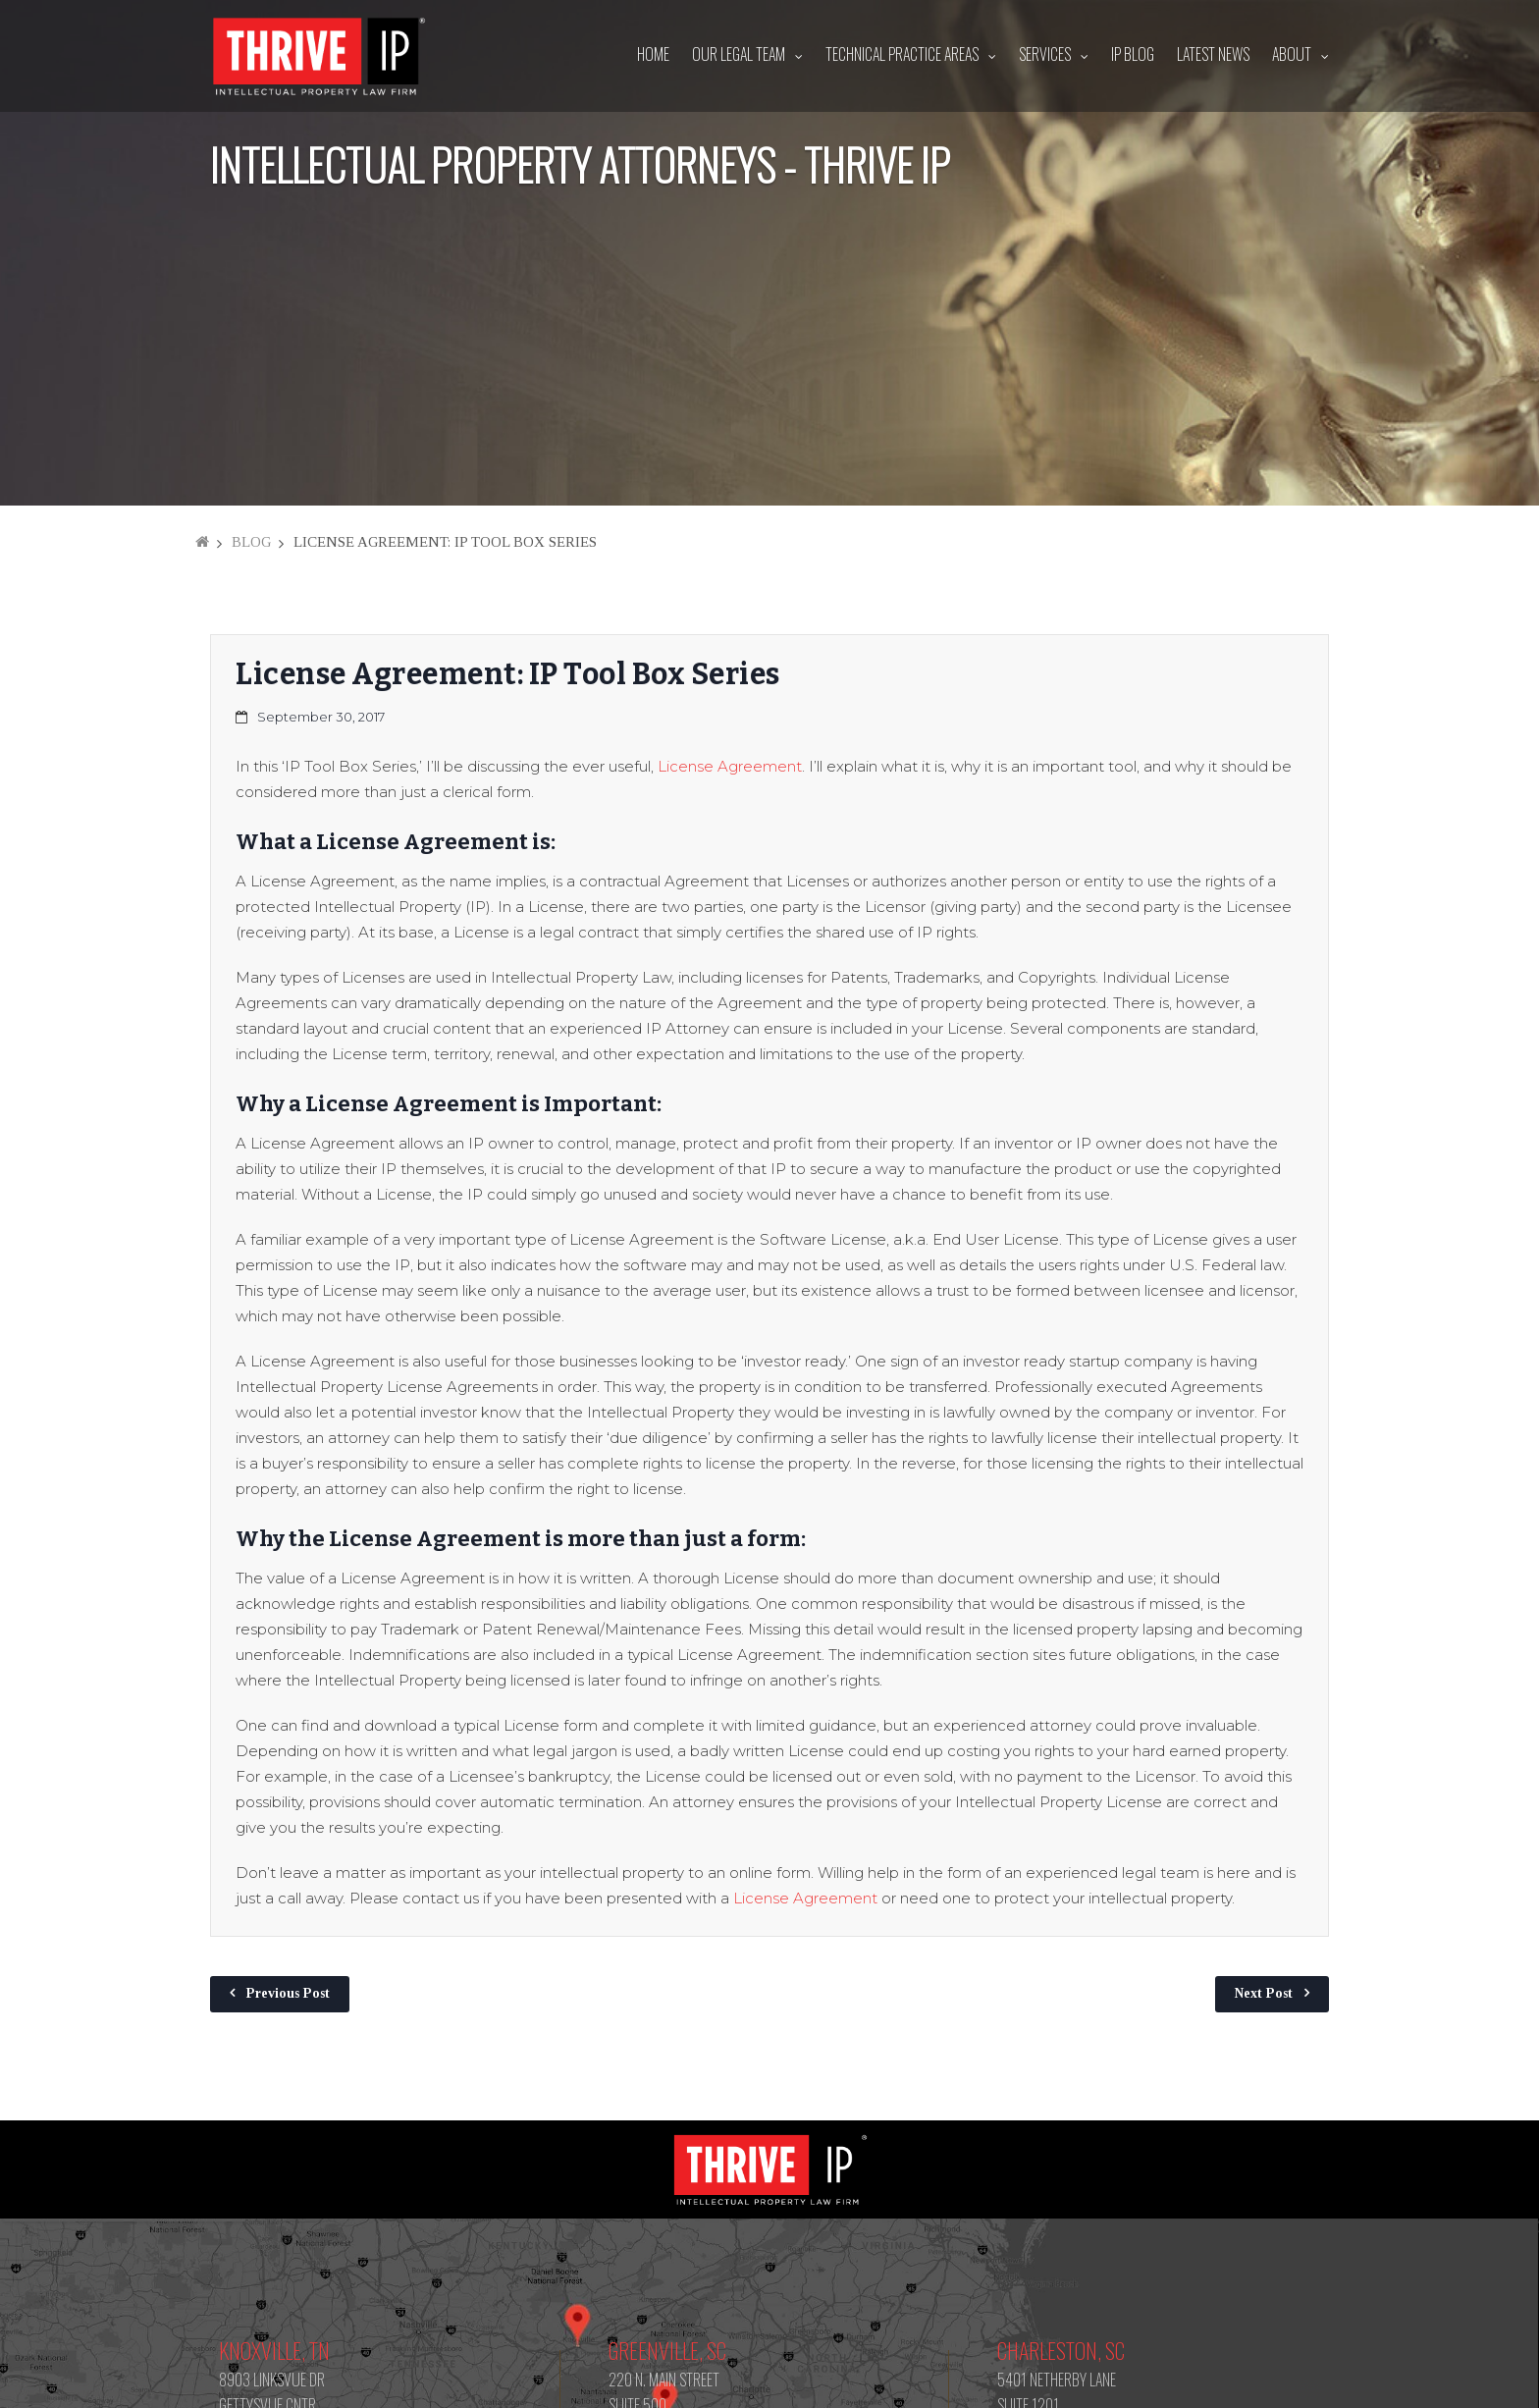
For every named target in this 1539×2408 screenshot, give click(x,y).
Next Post (1264, 1993)
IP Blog (1132, 54)
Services (1045, 54)
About (1291, 54)
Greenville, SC (667, 2350)
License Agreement (730, 766)
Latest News (1213, 54)
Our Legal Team (738, 54)
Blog (251, 542)
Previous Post (288, 1993)
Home (653, 54)
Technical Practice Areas (902, 54)
